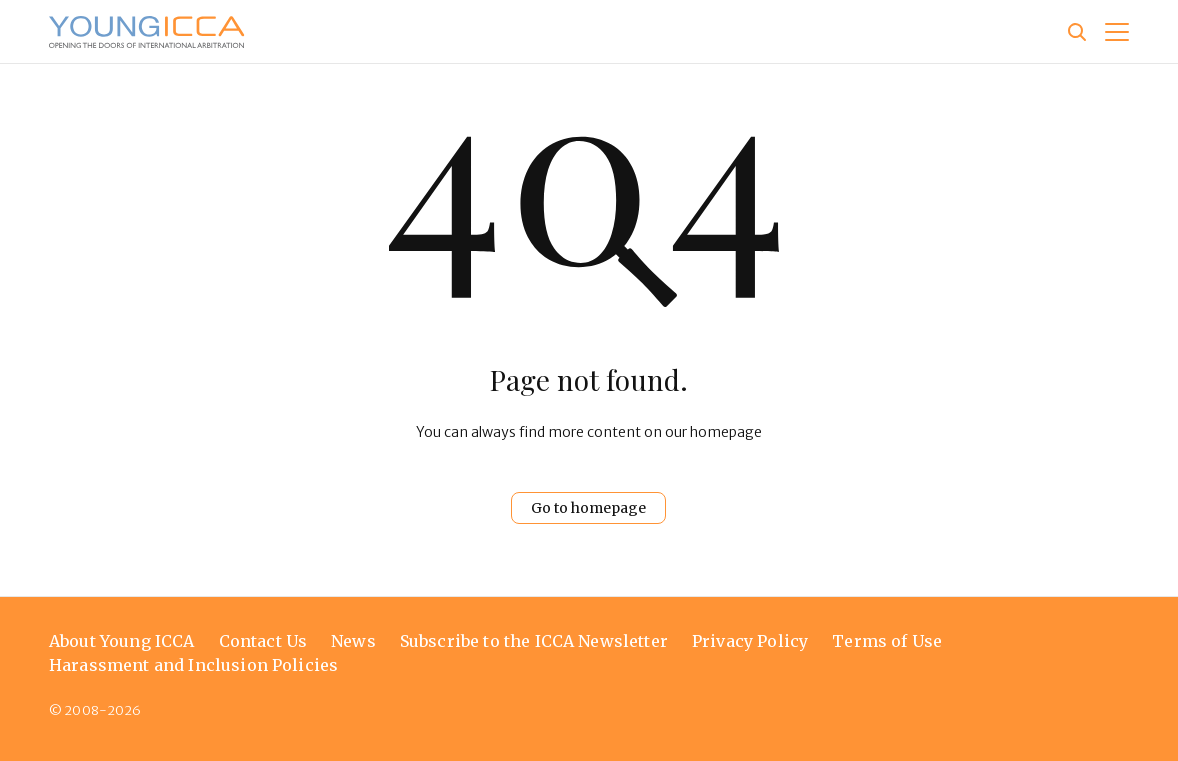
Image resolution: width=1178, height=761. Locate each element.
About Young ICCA (122, 641)
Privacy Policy (750, 641)
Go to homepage (588, 508)
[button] (1117, 32)
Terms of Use (887, 641)
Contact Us (263, 641)
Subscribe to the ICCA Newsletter (534, 641)
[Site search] (1077, 32)
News (353, 641)
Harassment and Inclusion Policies (193, 665)
